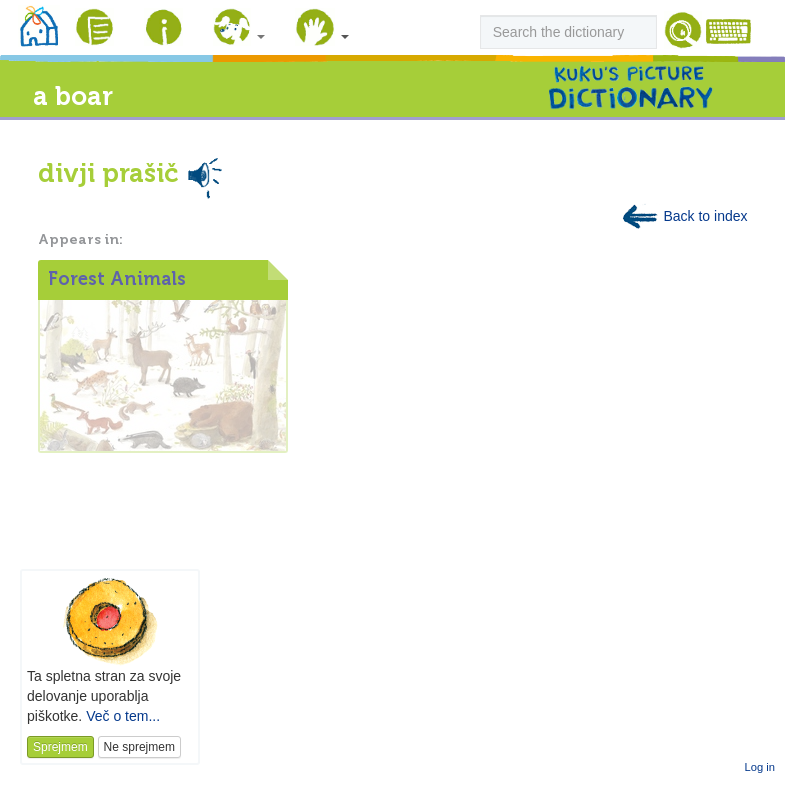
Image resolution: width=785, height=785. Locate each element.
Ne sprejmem (139, 747)
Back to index (684, 216)
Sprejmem (60, 747)
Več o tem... (123, 716)
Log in (760, 767)
